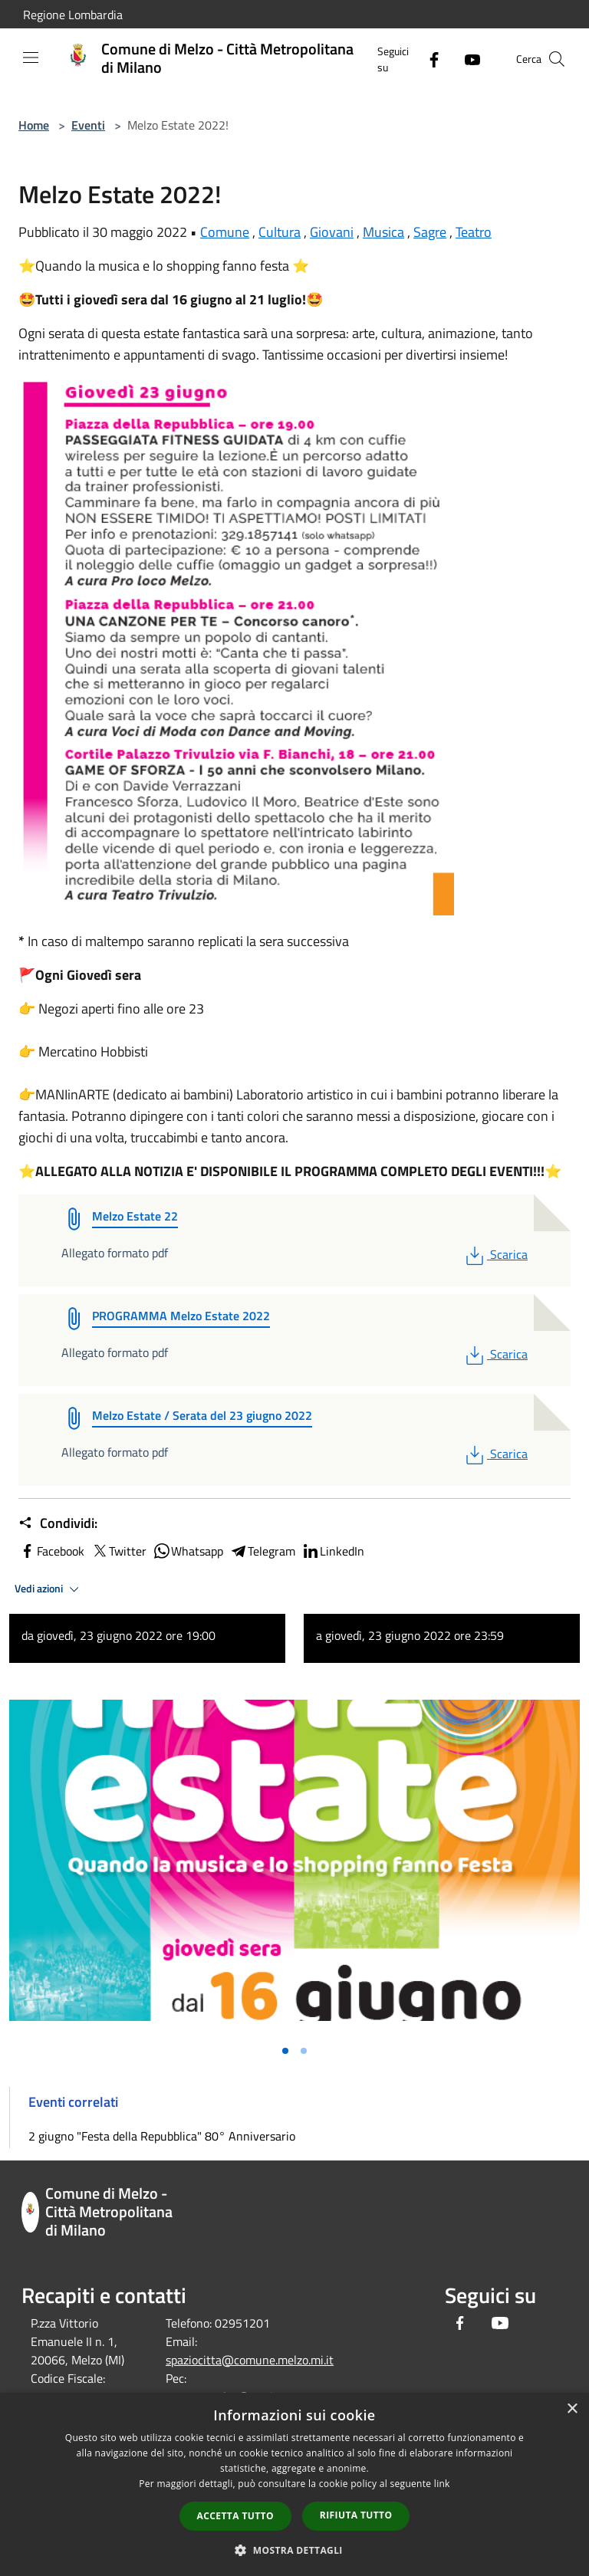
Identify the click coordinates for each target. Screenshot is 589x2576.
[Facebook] (428, 58)
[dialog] (294, 2484)
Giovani (332, 232)
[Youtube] (466, 58)
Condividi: (57, 1523)
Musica (383, 232)
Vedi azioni (49, 1589)
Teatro (474, 232)
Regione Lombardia (73, 14)
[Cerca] (557, 59)
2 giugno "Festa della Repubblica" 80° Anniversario (161, 2136)
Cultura (279, 232)
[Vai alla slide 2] (304, 2051)
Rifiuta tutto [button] (356, 2515)
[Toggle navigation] (30, 57)
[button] (294, 2550)
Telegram (262, 1551)
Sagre (429, 232)
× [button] (571, 2409)
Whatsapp (188, 1551)
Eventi (88, 125)
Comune (224, 232)
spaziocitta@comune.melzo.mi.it (250, 2360)
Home (33, 125)
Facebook (51, 1551)
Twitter (118, 1551)
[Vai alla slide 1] (285, 2051)
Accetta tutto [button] (235, 2515)
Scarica (495, 1254)
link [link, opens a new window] (442, 2483)
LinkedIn (332, 1551)
